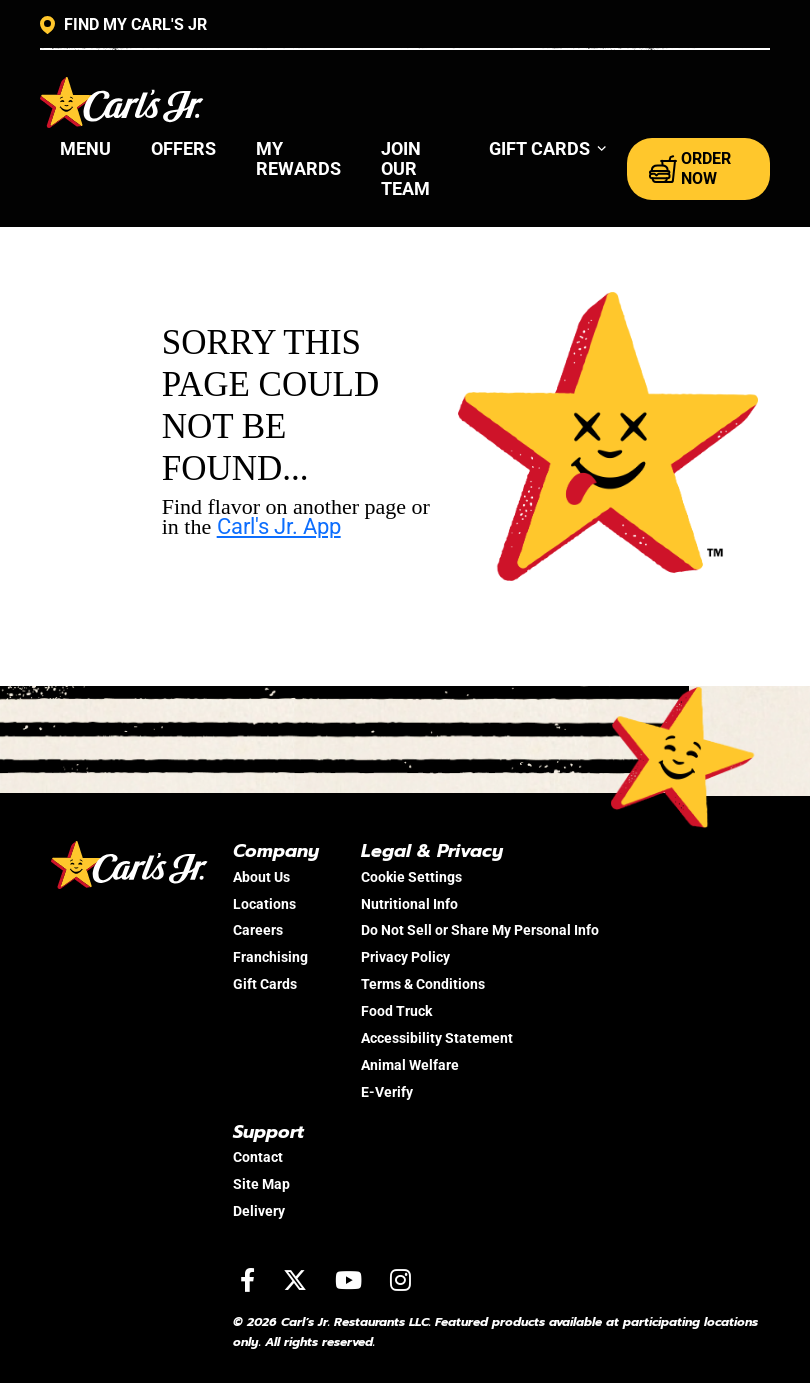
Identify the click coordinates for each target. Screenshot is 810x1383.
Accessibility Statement (437, 1038)
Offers (183, 148)
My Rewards (298, 158)
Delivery (259, 1211)
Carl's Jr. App (279, 526)
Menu (85, 148)
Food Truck (396, 1011)
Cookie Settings (411, 877)
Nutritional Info (409, 904)
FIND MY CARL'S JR (123, 25)
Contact (258, 1157)
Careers (258, 930)
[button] (548, 149)
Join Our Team (405, 168)
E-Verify (387, 1092)
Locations (264, 904)
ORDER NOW (690, 168)
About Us (261, 877)
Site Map (261, 1184)
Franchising (270, 957)
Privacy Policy (405, 957)
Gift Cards (265, 984)
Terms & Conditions (423, 984)
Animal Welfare (410, 1065)
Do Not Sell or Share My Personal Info (480, 930)
